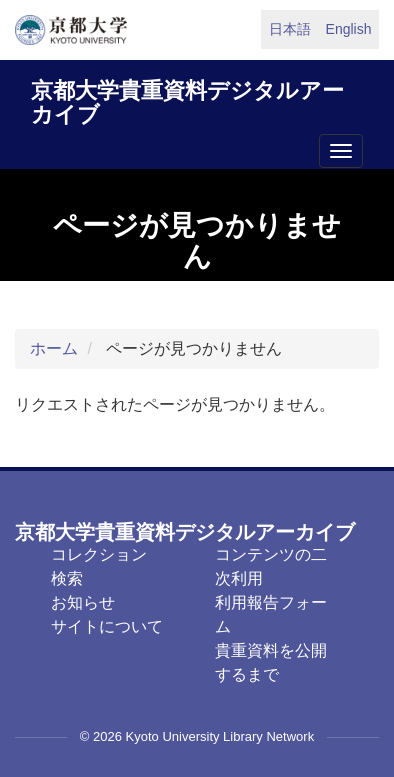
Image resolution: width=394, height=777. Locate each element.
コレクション (99, 554)
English (349, 29)
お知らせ (83, 602)
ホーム (54, 348)
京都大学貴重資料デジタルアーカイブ (187, 99)
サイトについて (107, 626)
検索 (67, 578)
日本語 (290, 29)
